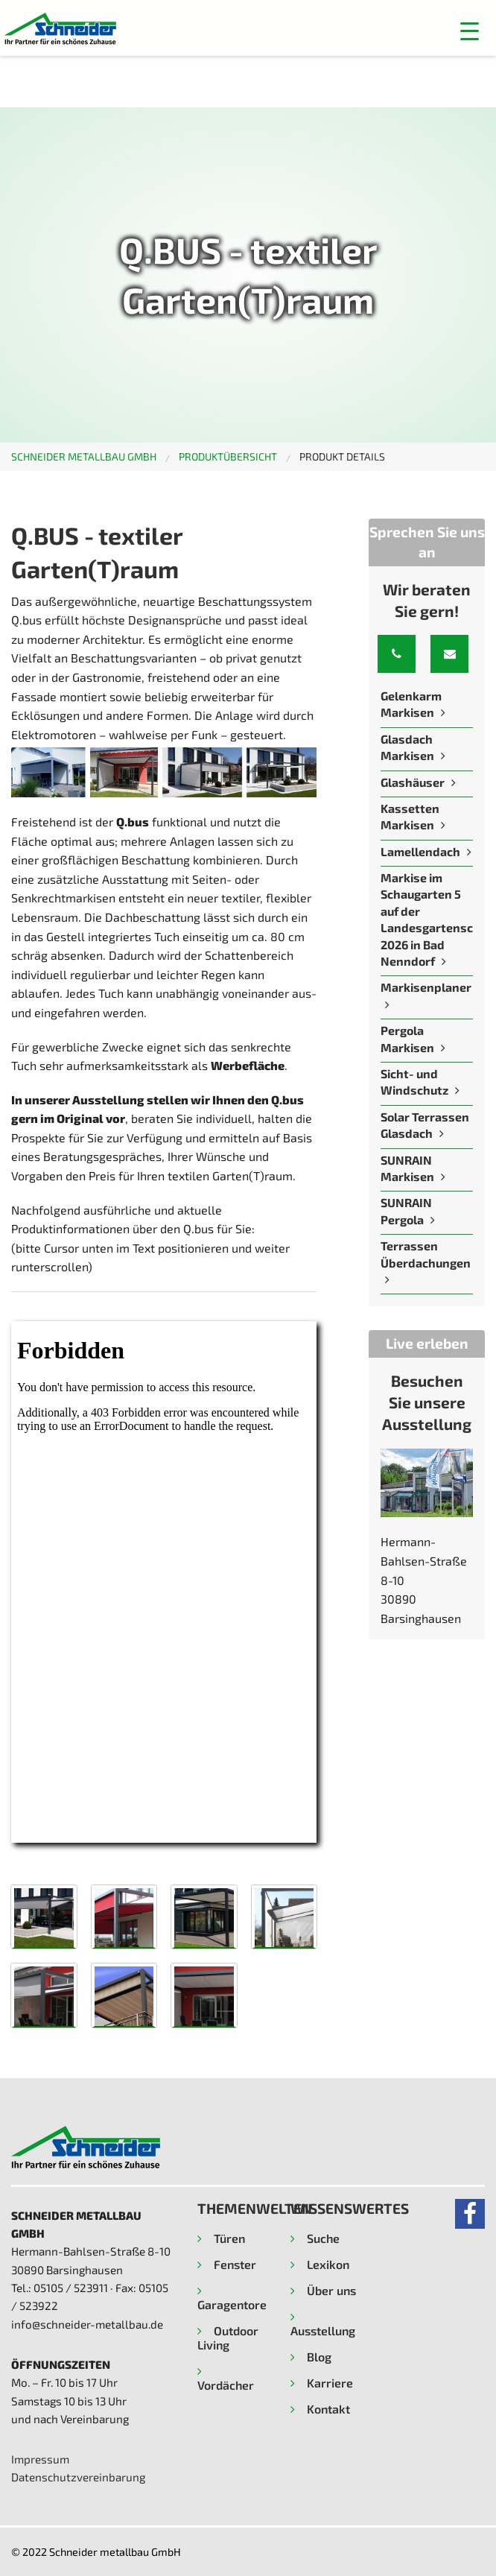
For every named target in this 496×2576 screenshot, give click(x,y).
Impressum (40, 2459)
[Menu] (370, 31)
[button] (470, 31)
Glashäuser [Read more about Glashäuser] (414, 782)
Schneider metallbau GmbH (83, 456)
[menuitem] (95, 456)
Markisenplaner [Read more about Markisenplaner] (426, 987)
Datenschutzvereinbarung (78, 2477)
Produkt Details (342, 456)
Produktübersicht (228, 456)
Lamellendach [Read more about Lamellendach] (420, 851)
